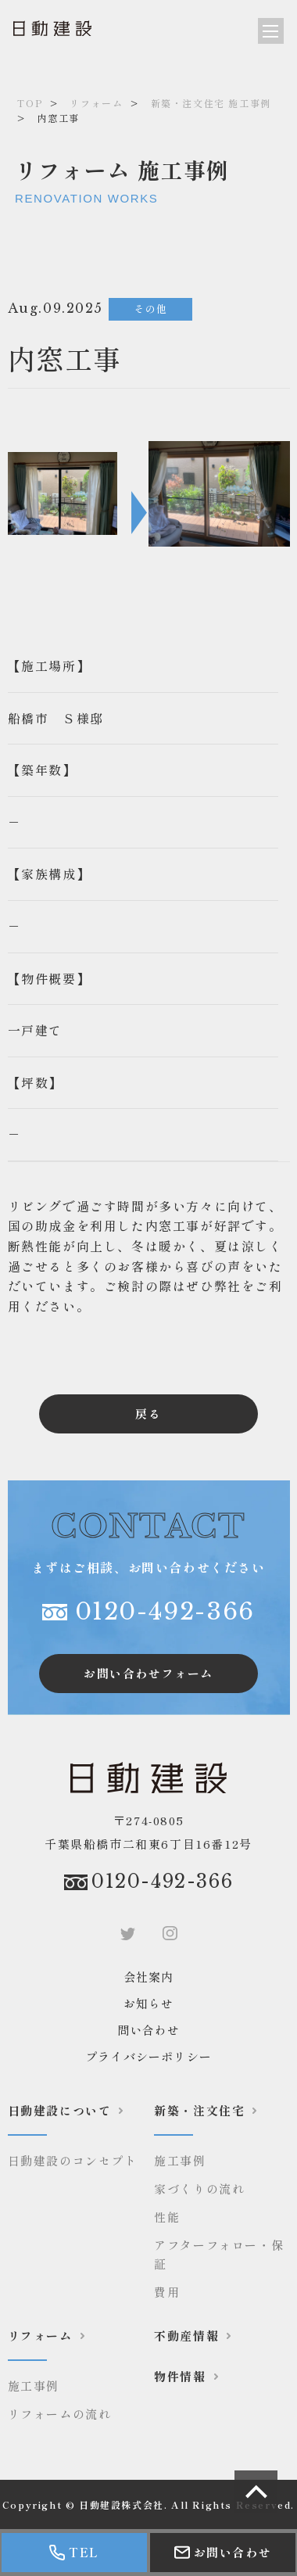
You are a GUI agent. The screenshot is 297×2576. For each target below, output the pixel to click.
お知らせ (148, 2003)
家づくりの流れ (199, 2188)
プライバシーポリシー (148, 2056)
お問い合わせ (222, 2552)
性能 (167, 2216)
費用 (167, 2292)
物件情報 (180, 2376)
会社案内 (148, 1976)
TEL (74, 2552)
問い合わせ (149, 2030)
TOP (29, 102)
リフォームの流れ (60, 2414)
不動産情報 (186, 2335)
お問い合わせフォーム (148, 1673)
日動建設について (60, 2110)
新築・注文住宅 (199, 2110)
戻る (148, 1413)
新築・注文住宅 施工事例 (211, 102)
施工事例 (180, 2160)
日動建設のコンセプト (73, 2160)
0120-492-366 (165, 1611)
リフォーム (96, 102)
